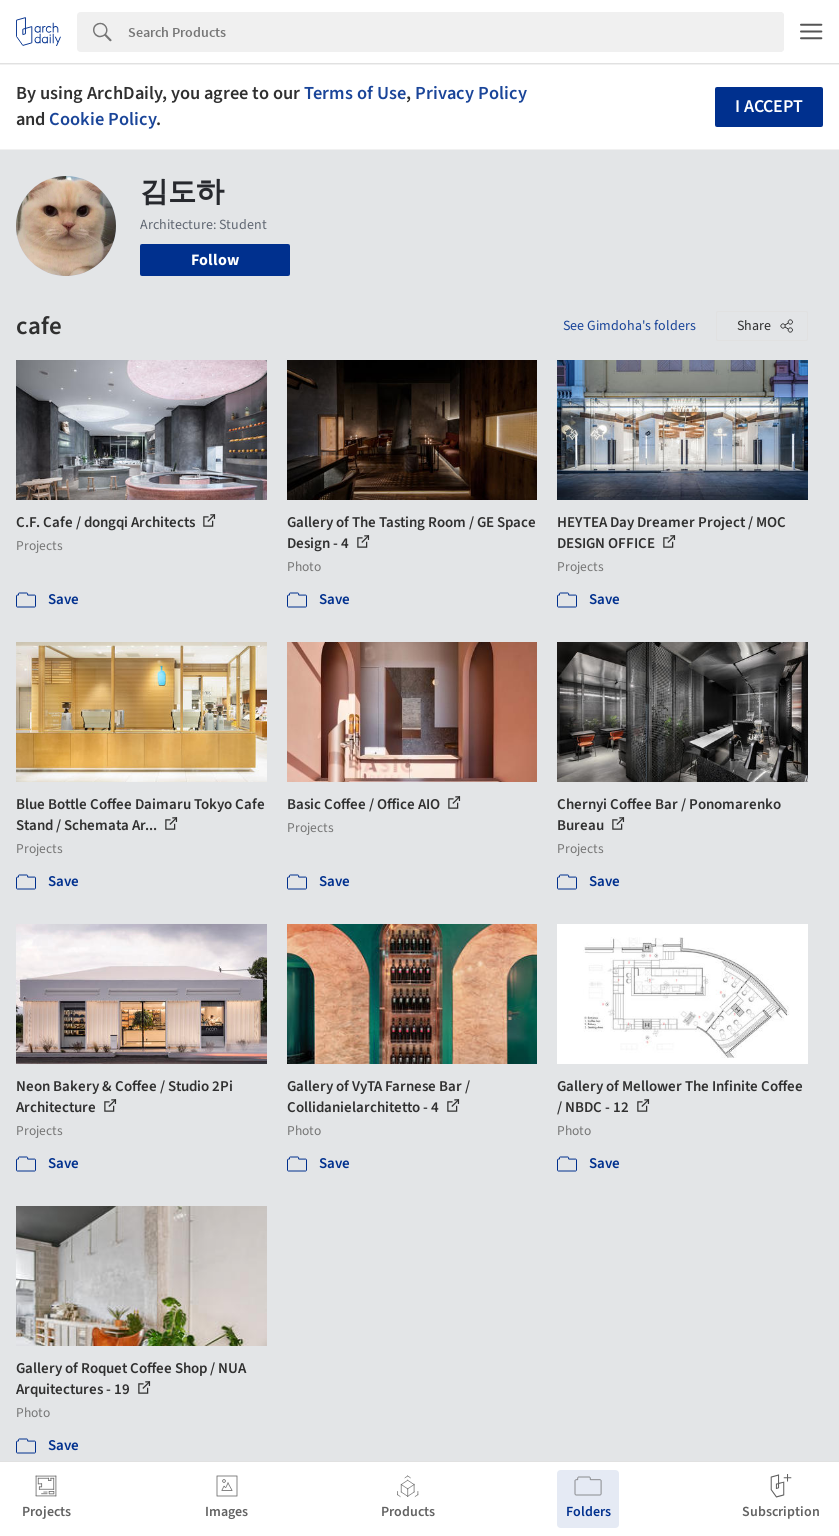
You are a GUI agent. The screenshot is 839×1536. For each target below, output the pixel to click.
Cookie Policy (102, 119)
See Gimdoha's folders (629, 326)
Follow (215, 260)
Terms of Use (355, 93)
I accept (769, 106)
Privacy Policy (471, 93)
